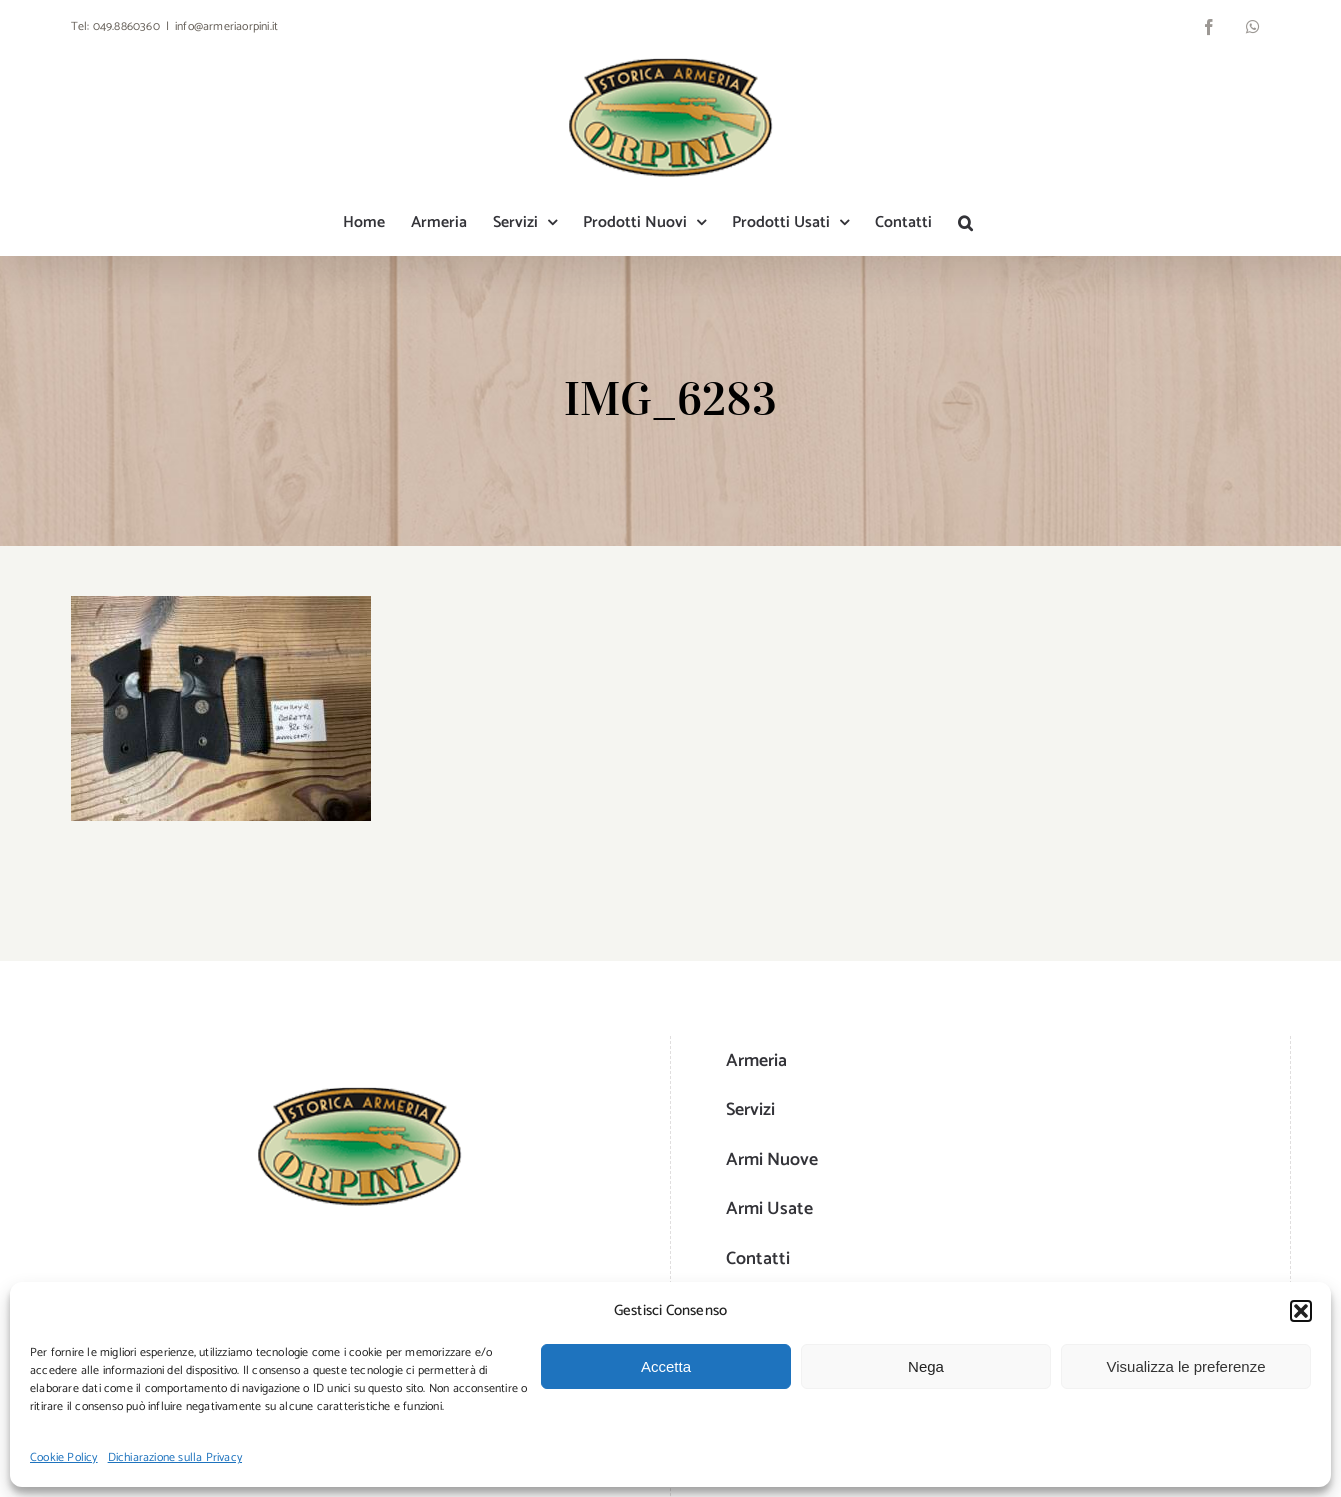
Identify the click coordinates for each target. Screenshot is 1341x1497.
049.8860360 (126, 26)
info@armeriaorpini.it (226, 26)
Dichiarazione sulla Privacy (175, 1457)
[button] (1301, 1311)
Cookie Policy (64, 1457)
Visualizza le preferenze (1186, 1366)
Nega (926, 1366)
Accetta (666, 1366)
